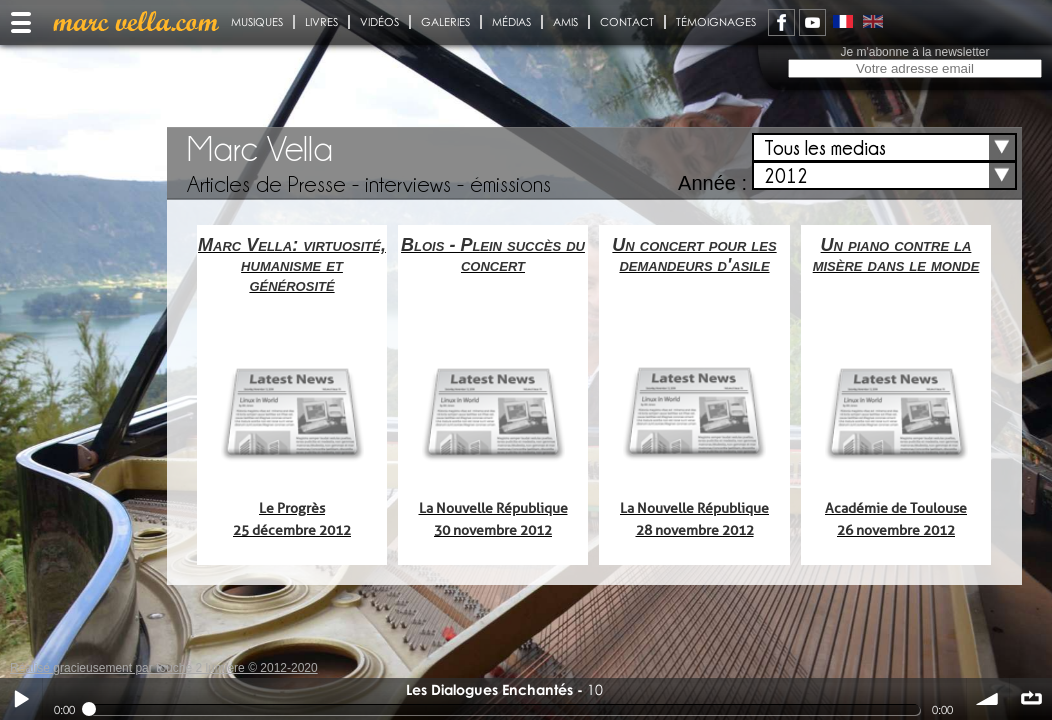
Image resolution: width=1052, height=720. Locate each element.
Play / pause (21, 699)
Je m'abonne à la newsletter (914, 52)
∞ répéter (1031, 699)
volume (988, 699)
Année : (712, 183)
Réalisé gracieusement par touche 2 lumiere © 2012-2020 (164, 668)
